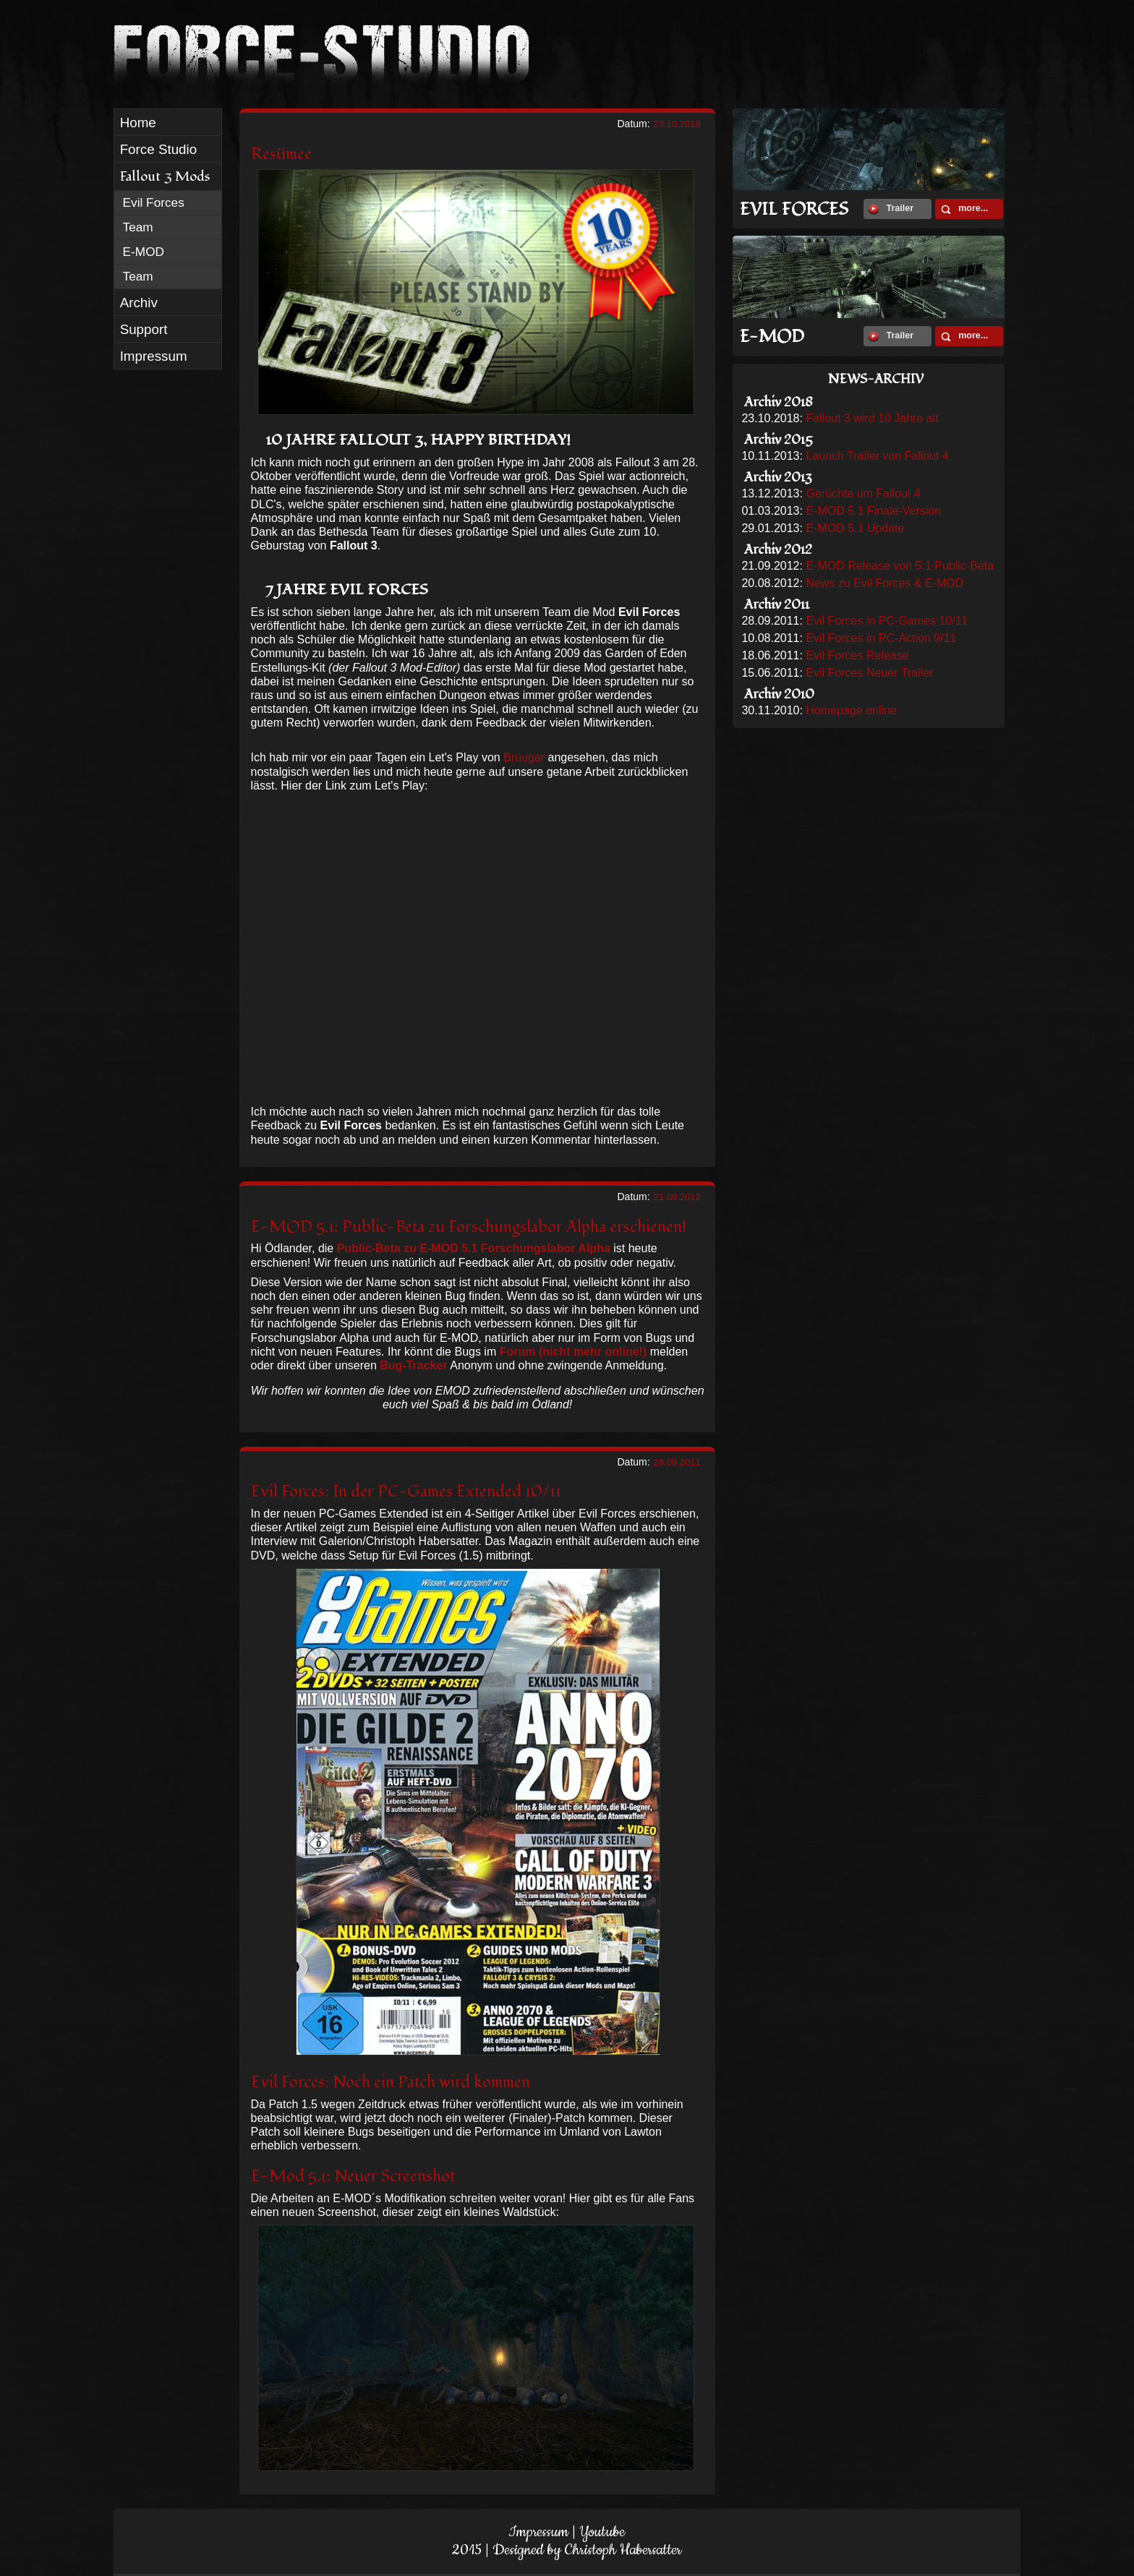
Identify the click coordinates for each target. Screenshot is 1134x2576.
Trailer (891, 209)
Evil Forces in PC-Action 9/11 (881, 638)
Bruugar (524, 757)
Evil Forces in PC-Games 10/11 (887, 621)
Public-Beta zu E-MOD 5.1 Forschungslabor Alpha (473, 1248)
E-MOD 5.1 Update (855, 528)
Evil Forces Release (857, 655)
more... (964, 209)
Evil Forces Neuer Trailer (869, 673)
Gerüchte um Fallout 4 (863, 493)
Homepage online (851, 710)
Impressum (538, 2532)
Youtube (602, 2532)
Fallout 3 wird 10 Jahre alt (872, 418)
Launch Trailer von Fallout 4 (877, 456)
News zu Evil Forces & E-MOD (884, 583)
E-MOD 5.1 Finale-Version (873, 511)
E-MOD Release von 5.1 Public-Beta (900, 566)
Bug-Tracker (413, 1365)
